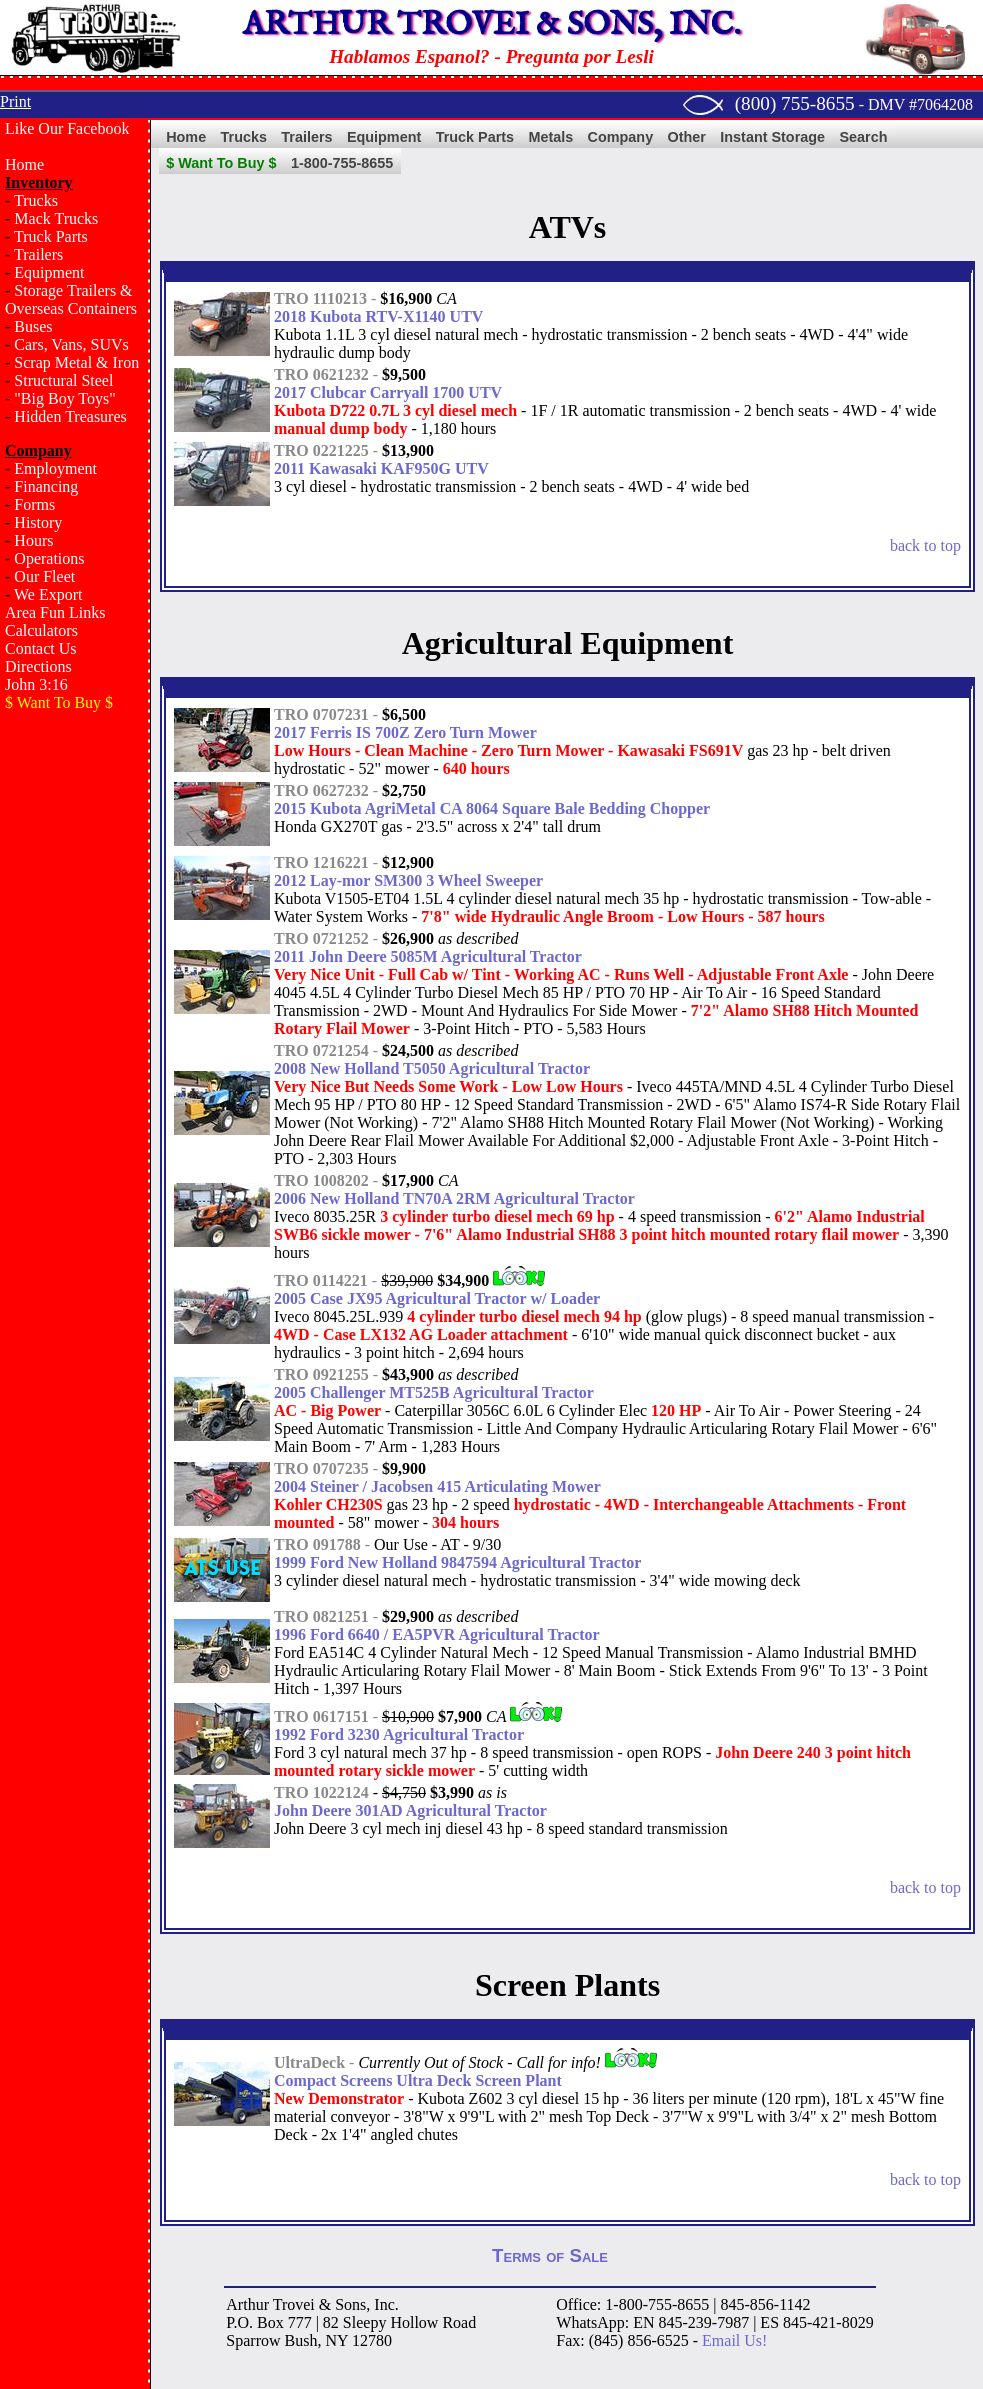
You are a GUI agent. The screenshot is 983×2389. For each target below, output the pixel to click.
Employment (55, 468)
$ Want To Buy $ (221, 163)
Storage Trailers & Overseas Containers (71, 299)
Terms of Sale (550, 2255)
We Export (48, 594)
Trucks (36, 200)
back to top (925, 545)
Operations (49, 558)
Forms (34, 504)
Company (621, 137)
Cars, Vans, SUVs (71, 344)
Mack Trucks (56, 218)
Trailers (38, 254)
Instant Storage (772, 137)
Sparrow (253, 2340)
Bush (301, 2340)
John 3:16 (36, 684)
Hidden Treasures (70, 416)
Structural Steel (63, 380)
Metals (550, 137)
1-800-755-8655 (342, 163)
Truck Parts (51, 236)
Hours (33, 540)
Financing (46, 486)
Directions (38, 666)
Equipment (49, 272)
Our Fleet (44, 576)
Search (863, 137)
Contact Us (41, 648)
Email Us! (734, 2340)
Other (687, 137)
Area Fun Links (55, 612)
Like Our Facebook (67, 128)
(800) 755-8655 (795, 103)
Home (24, 164)
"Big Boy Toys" (64, 398)
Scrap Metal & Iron (76, 362)
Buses (33, 326)
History (38, 522)
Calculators (41, 630)
